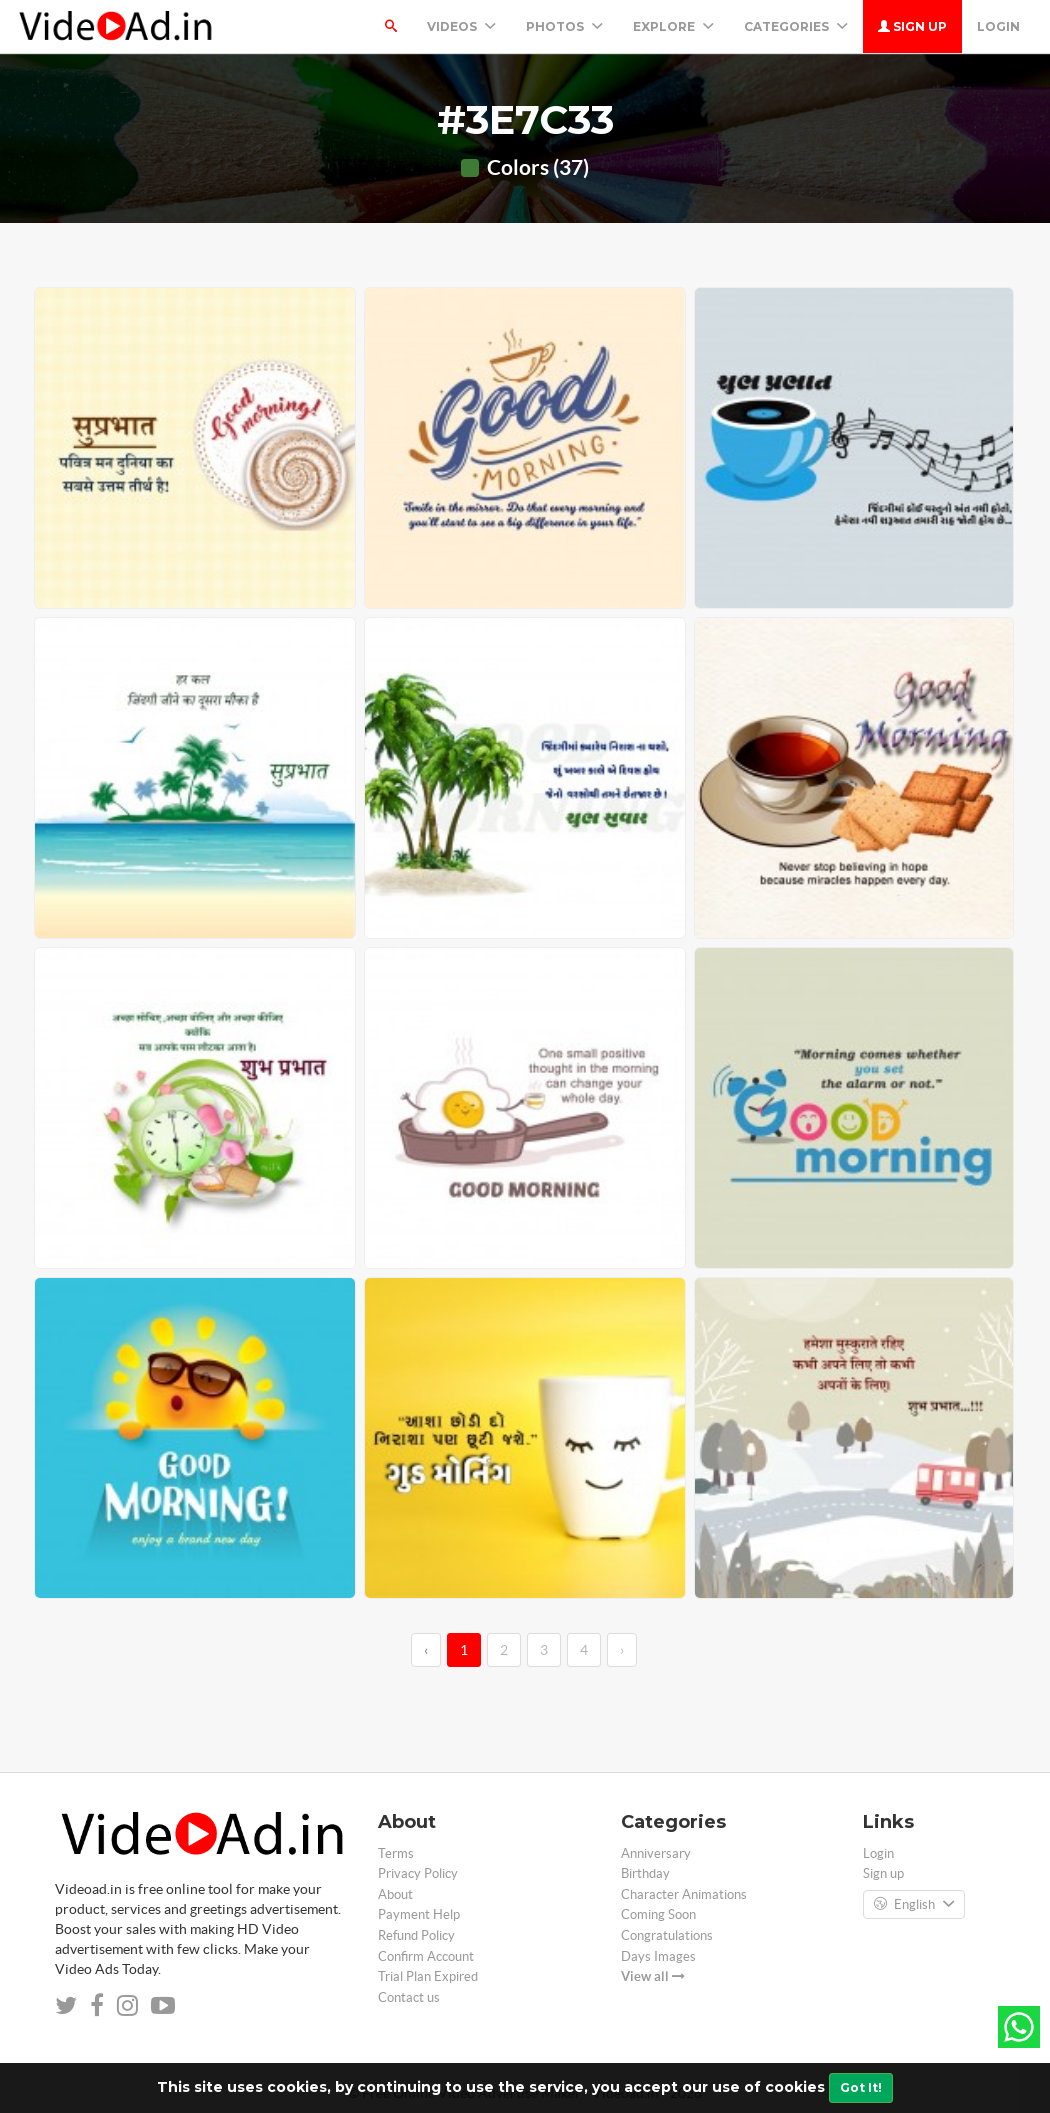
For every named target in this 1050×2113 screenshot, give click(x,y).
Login (998, 26)
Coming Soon (658, 1914)
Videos (461, 26)
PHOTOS (564, 26)
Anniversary (656, 1853)
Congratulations (667, 1935)
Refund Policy (416, 1935)
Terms (396, 1853)
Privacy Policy (418, 1873)
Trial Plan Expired (428, 1976)
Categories (796, 26)
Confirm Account (426, 1956)
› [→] (622, 1650)
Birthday (645, 1873)
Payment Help (419, 1914)
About (395, 1894)
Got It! (861, 2087)
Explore (673, 26)
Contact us (409, 1997)
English (914, 1905)
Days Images (658, 1956)
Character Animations (684, 1894)
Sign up (912, 26)
